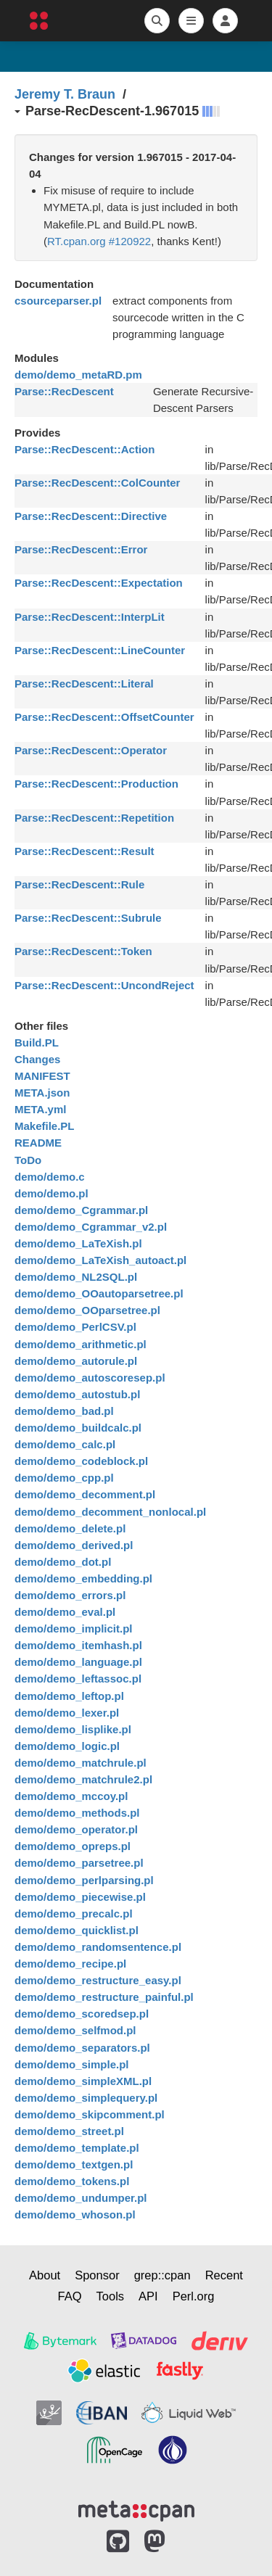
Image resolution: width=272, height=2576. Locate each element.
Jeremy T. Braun (65, 94)
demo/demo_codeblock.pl (81, 1461)
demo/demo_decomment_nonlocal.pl (110, 1512)
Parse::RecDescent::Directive (91, 516)
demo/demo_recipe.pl (70, 1963)
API (148, 2296)
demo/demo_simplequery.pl (86, 2098)
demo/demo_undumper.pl (81, 2198)
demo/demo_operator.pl (76, 1829)
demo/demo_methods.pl (77, 1813)
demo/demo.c (50, 1177)
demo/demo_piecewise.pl (80, 1897)
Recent (224, 2275)
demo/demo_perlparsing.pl (84, 1880)
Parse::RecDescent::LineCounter (100, 650)
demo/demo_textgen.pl (74, 2164)
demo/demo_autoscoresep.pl (90, 1377)
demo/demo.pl (51, 1193)
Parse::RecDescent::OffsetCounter (104, 717)
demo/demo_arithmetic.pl (81, 1344)
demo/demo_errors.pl (70, 1595)
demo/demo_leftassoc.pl (78, 1678)
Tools (110, 2296)
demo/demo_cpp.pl (64, 1477)
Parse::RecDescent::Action (84, 449)
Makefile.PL (45, 1126)
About (44, 2275)
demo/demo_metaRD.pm (78, 374)
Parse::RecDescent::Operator (91, 750)
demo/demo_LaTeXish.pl (78, 1243)
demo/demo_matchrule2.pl (83, 1779)
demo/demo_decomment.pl (85, 1494)
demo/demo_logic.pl (67, 1746)
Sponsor (97, 2275)
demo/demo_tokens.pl (72, 2181)
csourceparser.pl (58, 300)
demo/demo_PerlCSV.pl (75, 1327)
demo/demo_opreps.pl (73, 1846)
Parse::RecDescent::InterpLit (90, 617)
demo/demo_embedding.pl (83, 1578)
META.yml (40, 1109)
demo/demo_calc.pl (65, 1444)
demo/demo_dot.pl (63, 1562)
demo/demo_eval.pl (65, 1612)
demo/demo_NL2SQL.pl (76, 1277)
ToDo (28, 1160)
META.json (42, 1092)
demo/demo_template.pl (77, 2148)
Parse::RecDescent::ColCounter (97, 482)
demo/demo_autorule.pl (76, 1361)
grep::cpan (162, 2275)
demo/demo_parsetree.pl (79, 1863)
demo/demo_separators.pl (82, 2048)
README (38, 1142)
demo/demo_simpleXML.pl (83, 2081)
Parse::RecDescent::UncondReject (104, 985)
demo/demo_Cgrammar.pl (81, 1210)
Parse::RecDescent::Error (81, 549)
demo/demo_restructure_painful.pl (104, 1997)
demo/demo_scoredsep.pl (82, 2013)
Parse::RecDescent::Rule (79, 884)
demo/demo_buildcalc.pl (78, 1427)
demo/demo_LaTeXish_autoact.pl (100, 1260)
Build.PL (37, 1042)
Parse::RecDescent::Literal (84, 683)
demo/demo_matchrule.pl (81, 1762)
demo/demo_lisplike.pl (73, 1729)
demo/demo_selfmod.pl (75, 2030)
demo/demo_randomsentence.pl (98, 1947)
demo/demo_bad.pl (64, 1411)
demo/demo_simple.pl (72, 2064)
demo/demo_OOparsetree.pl (87, 1310)
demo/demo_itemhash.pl (78, 1645)
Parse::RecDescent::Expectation (99, 583)
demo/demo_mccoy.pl (71, 1796)
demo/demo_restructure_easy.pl (98, 1980)
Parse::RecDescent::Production (96, 783)
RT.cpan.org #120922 (99, 241)
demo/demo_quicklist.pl (77, 1930)
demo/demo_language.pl (78, 1662)
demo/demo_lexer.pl (67, 1712)
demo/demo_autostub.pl (77, 1394)
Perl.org (194, 2296)
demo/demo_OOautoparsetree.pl (99, 1293)
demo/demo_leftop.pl (69, 1696)
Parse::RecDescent (64, 391)
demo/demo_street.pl (69, 2131)
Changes (37, 1059)
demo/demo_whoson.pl (75, 2214)
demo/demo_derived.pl (74, 1545)
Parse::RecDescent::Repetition (94, 818)
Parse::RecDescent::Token (83, 951)
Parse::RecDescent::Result (84, 851)
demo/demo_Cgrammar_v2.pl (91, 1227)
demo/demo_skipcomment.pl (90, 2114)
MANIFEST (42, 1076)
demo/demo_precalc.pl (74, 1913)
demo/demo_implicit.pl (74, 1628)
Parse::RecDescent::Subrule (88, 918)
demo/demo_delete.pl (70, 1528)
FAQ (70, 2296)
